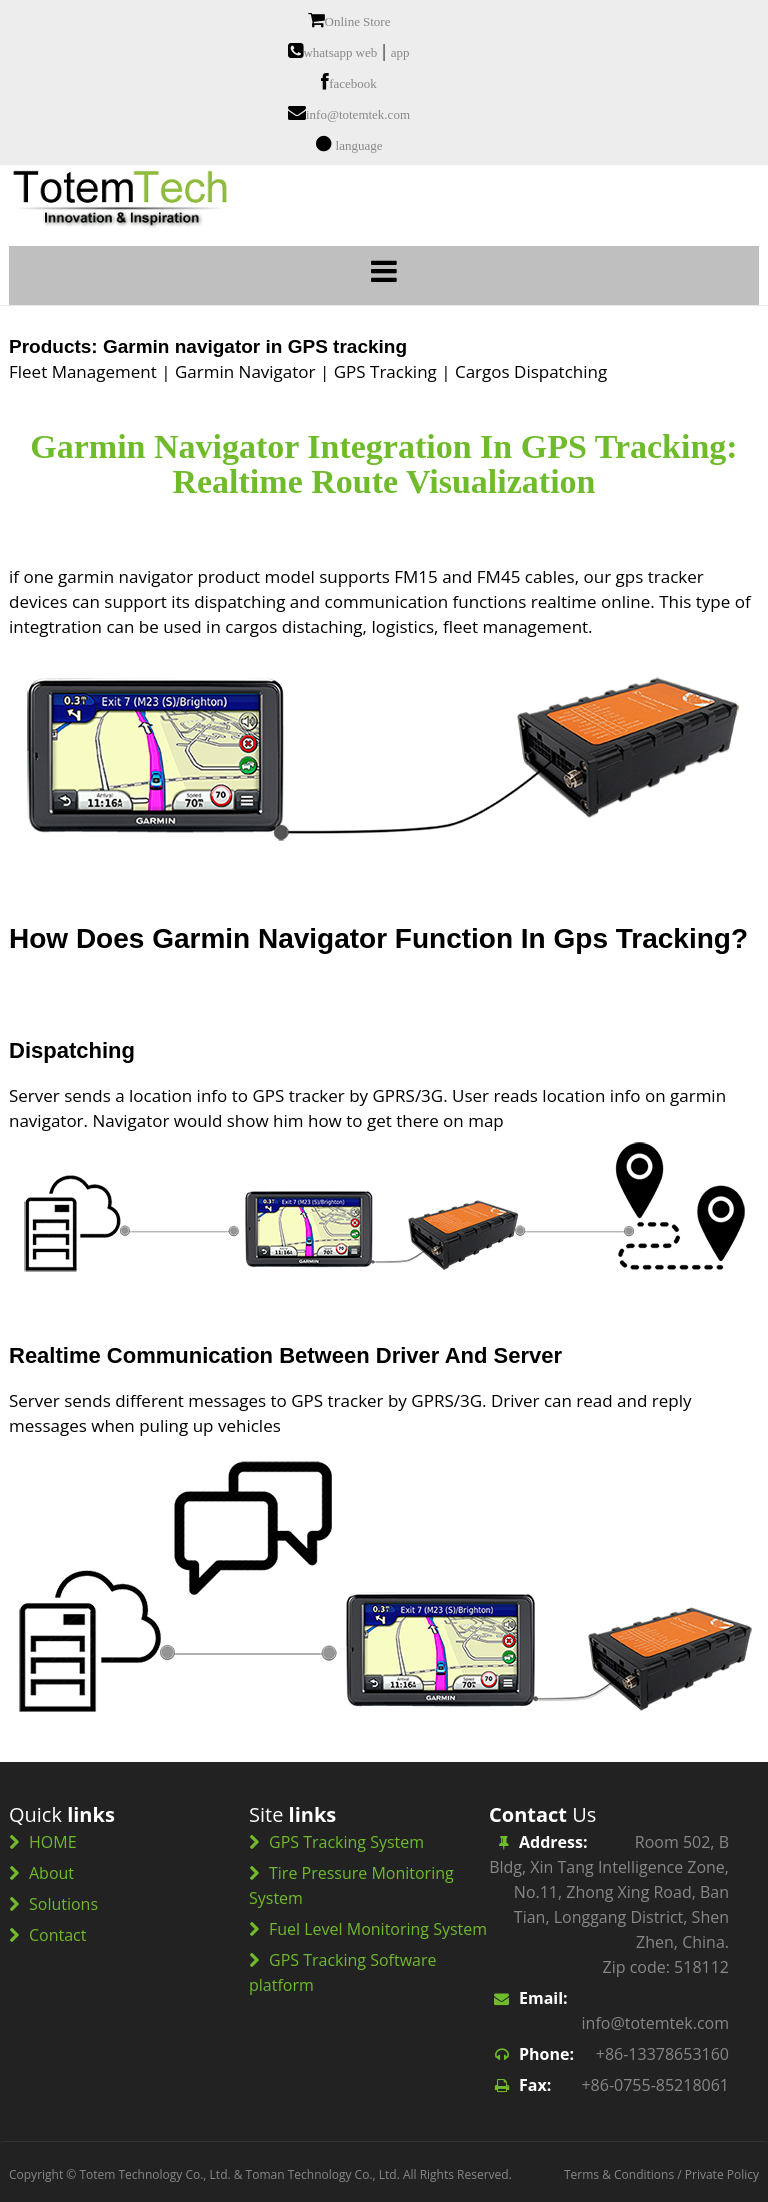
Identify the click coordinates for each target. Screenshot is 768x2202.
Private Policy (722, 2174)
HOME (53, 1842)
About (51, 1873)
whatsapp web (340, 52)
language (359, 145)
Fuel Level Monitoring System (378, 1929)
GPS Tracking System (346, 1842)
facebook (353, 83)
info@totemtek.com (358, 114)
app (400, 52)
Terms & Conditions (619, 2174)
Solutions (63, 1904)
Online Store (358, 21)
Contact (57, 1935)
